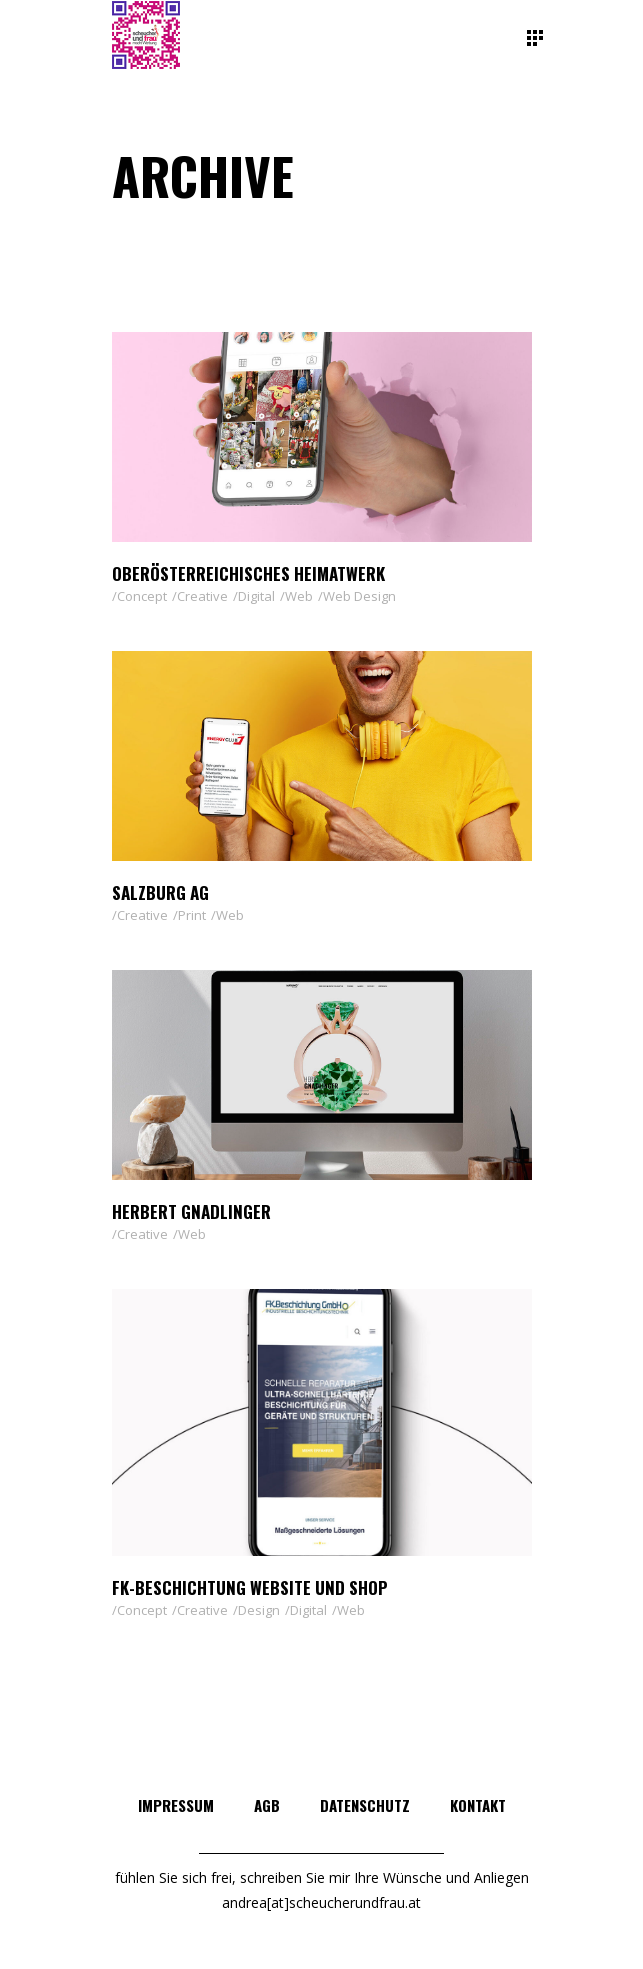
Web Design (359, 596)
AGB (267, 1805)
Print (192, 915)
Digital (256, 596)
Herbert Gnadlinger (191, 1211)
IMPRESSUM (176, 1805)
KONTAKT (478, 1805)
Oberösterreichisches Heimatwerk (248, 573)
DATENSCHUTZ (365, 1805)
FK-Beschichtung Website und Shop (250, 1587)
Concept (142, 596)
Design (259, 1610)
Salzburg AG (160, 892)
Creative (202, 596)
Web (299, 596)
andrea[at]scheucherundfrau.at (321, 1902)
